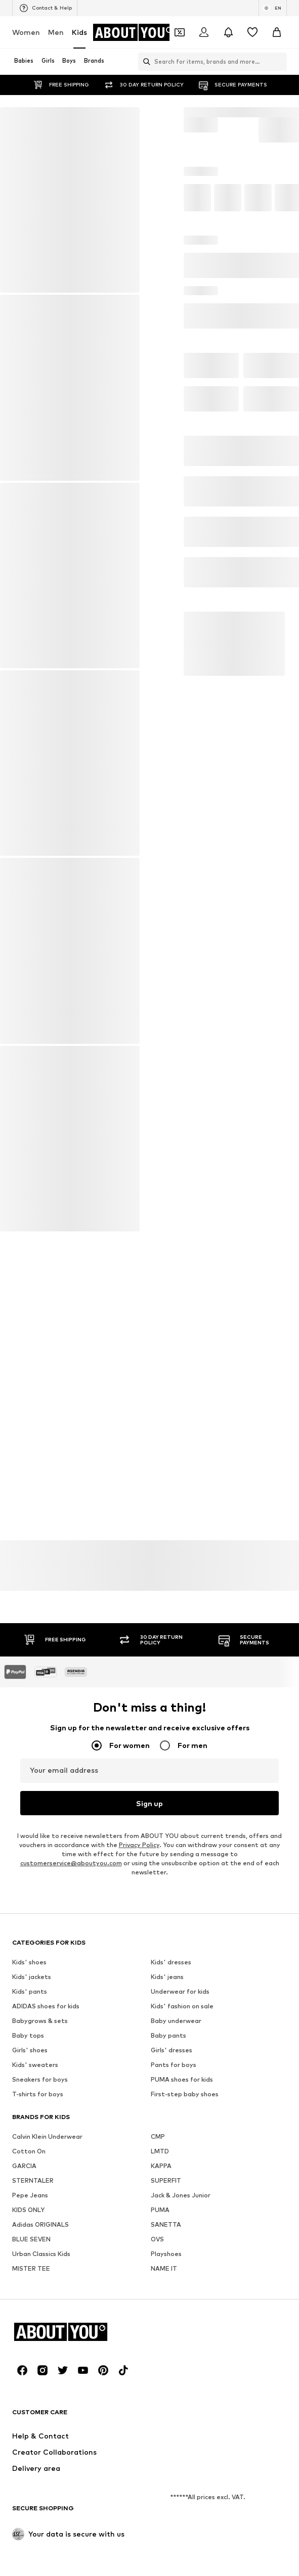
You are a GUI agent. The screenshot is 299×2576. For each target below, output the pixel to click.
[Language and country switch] (272, 8)
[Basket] (277, 32)
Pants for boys (173, 2335)
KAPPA (161, 2436)
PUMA (160, 2480)
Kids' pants (29, 2262)
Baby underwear (176, 2291)
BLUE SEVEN (31, 2509)
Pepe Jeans (30, 2465)
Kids (79, 32)
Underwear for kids (180, 2262)
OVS (157, 2509)
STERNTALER (33, 2451)
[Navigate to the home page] (133, 32)
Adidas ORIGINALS (40, 2495)
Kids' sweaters (35, 2335)
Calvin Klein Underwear (47, 2407)
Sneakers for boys (40, 2350)
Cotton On (29, 2421)
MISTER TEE (31, 2539)
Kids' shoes (29, 2232)
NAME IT (164, 2539)
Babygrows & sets (40, 2291)
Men (56, 32)
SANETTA (166, 2495)
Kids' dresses (171, 2232)
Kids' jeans (167, 2247)
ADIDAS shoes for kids (45, 2276)
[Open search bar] (144, 61)
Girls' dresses (171, 2320)
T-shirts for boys (37, 2364)
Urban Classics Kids (41, 2524)
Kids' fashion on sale (182, 2276)
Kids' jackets (31, 2247)
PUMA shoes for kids (182, 2350)
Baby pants (168, 2306)
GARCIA (24, 2436)
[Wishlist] (252, 32)
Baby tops (28, 2306)
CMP (158, 2407)
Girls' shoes (30, 2320)
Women (26, 32)
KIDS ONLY (28, 2480)
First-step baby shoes (185, 2364)
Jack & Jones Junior (180, 2465)
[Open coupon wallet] (180, 32)
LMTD (160, 2421)
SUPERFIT (166, 2451)
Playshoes (166, 2524)
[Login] (204, 32)
